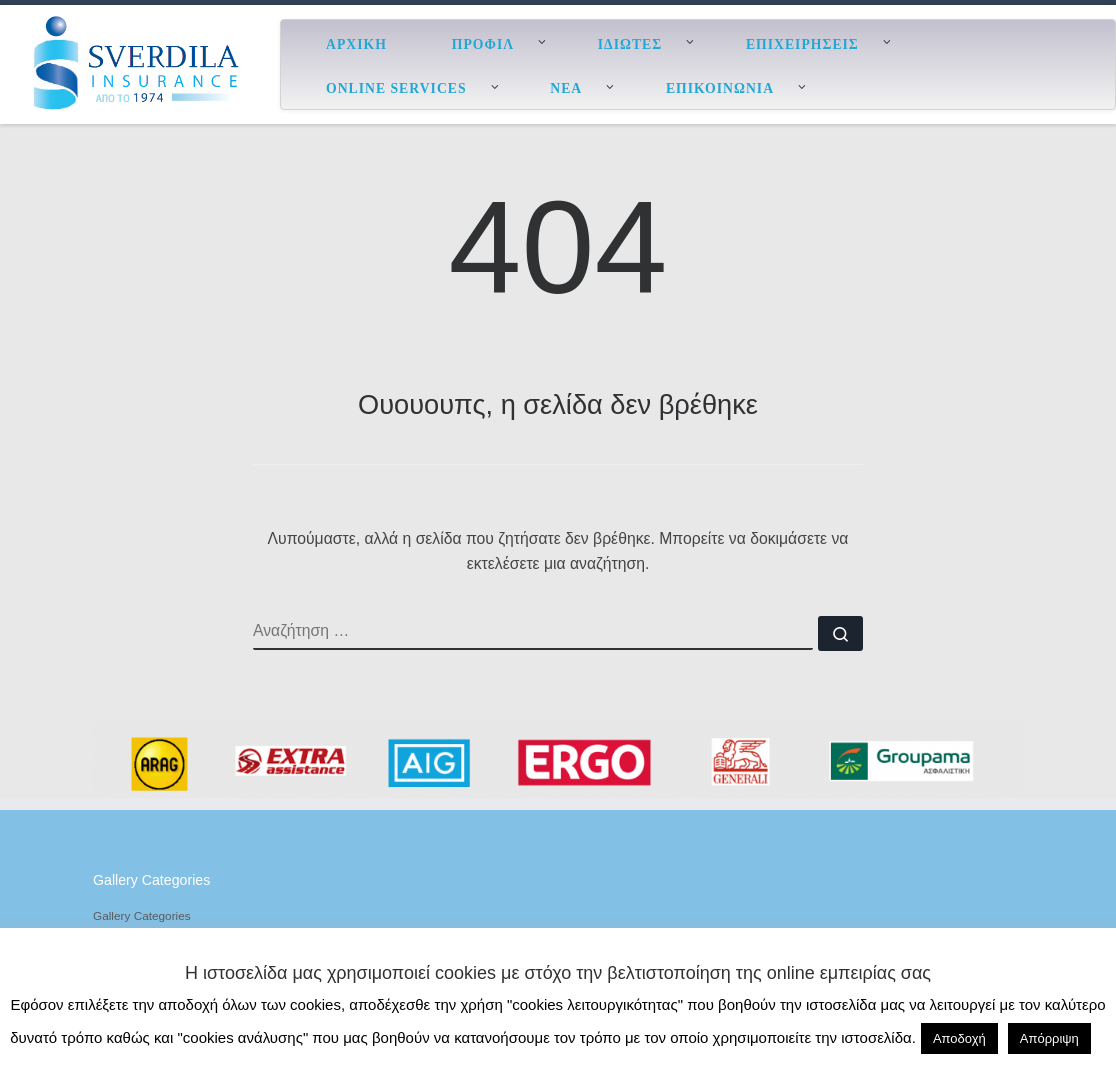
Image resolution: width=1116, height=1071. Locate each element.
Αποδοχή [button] (959, 1038)
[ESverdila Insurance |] (140, 62)
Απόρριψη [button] (1049, 1038)
